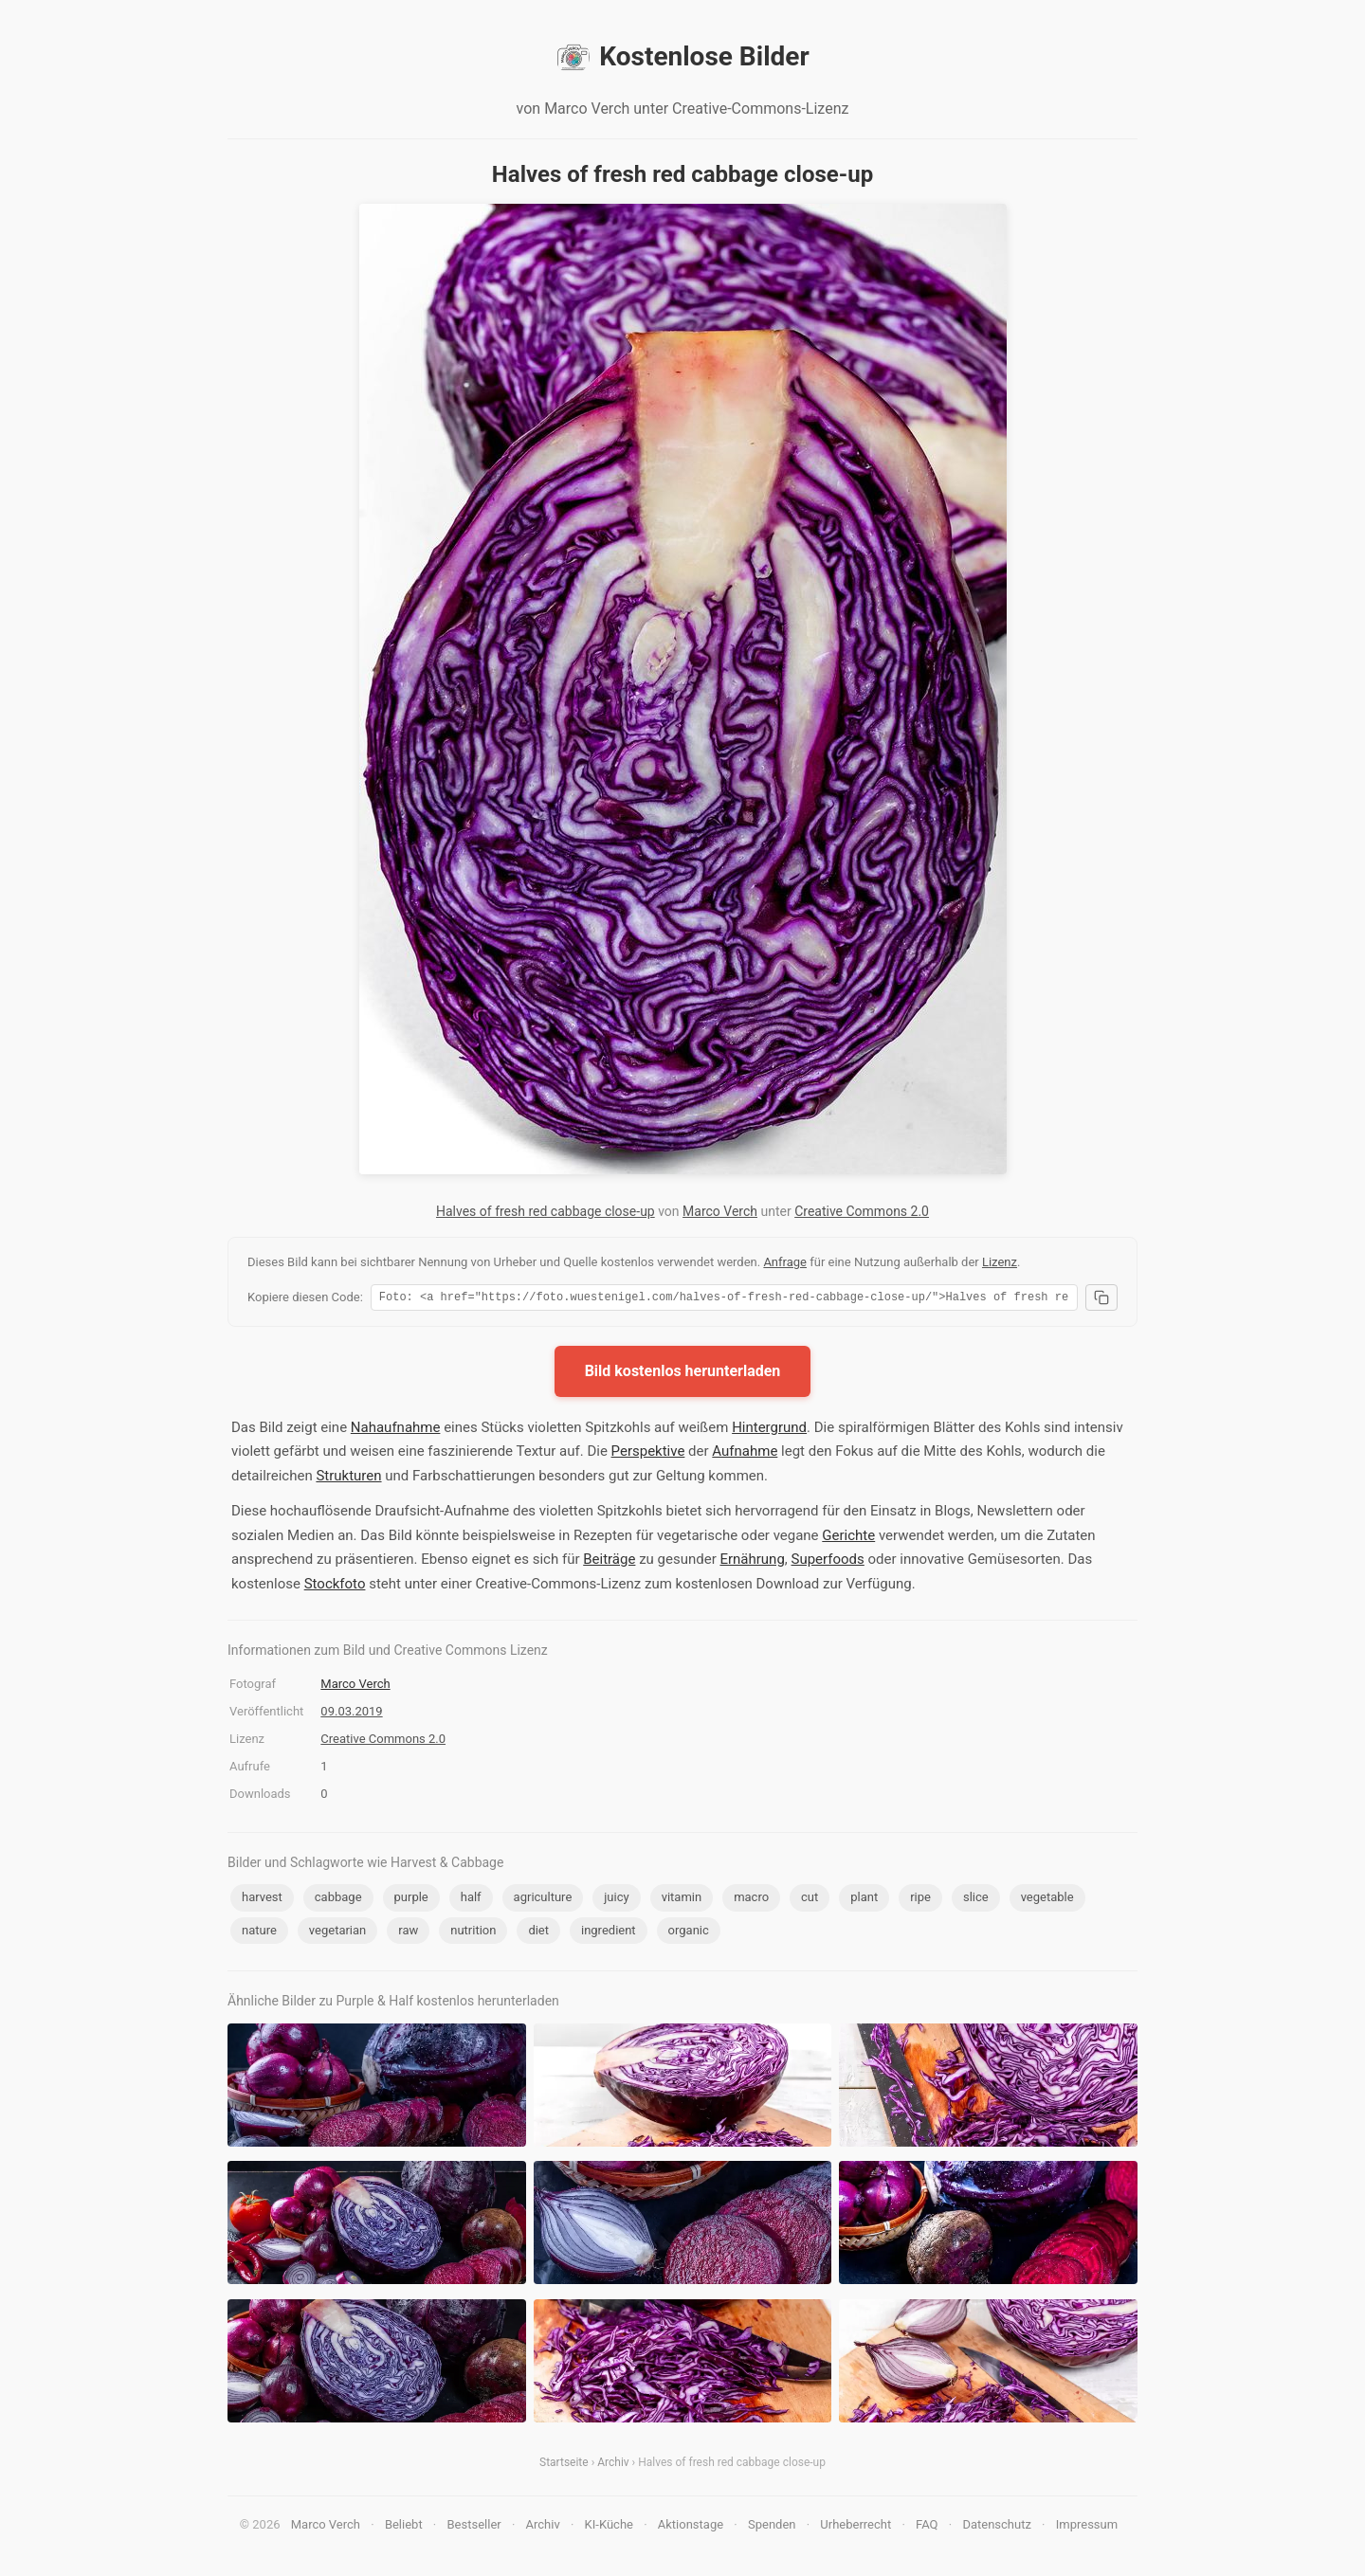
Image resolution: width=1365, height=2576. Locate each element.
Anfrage (785, 1262)
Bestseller (474, 2527)
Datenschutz (996, 2527)
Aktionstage (690, 2527)
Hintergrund (769, 1430)
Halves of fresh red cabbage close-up (545, 1211)
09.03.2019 (351, 1714)
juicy (616, 1900)
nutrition (473, 1933)
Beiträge (609, 1561)
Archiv (612, 2465)
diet (538, 1933)
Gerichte (848, 1538)
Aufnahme (744, 1453)
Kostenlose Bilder (682, 57)
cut (809, 1900)
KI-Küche (609, 2527)
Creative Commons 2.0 (861, 1211)
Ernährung (751, 1561)
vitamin (682, 1900)
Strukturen (348, 1478)
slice (976, 1900)
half (471, 1900)
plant (864, 1900)
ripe (920, 1900)
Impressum (1087, 2527)
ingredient (608, 1933)
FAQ (926, 2527)
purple (411, 1900)
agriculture (543, 1900)
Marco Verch (719, 1211)
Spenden (772, 2527)
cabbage (338, 1900)
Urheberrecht (855, 2527)
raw (408, 1933)
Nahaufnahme (396, 1430)
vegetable (1047, 1900)
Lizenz (999, 1262)
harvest (262, 1900)
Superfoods (828, 1561)
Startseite (564, 2465)
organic (688, 1933)
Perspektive (648, 1453)
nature (259, 1933)
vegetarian (337, 1933)
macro (751, 1900)
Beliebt (404, 2527)
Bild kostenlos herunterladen (683, 1374)
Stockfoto (335, 1586)
